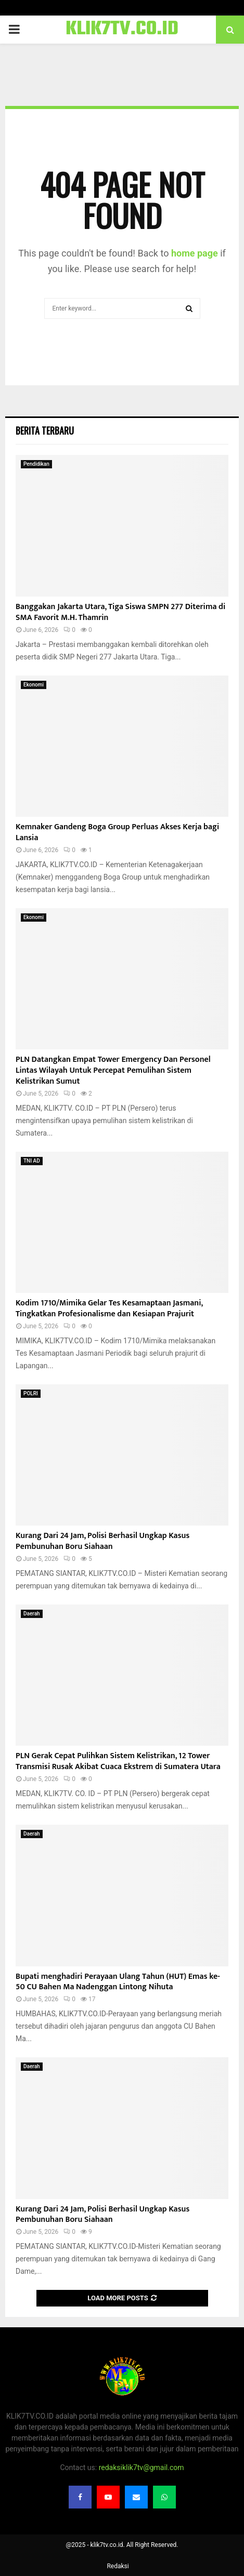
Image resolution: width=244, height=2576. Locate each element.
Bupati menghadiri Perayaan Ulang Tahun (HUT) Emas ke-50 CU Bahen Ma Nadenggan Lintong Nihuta (118, 1982)
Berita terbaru (45, 430)
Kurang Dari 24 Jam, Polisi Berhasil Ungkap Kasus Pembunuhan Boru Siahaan (102, 1541)
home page (194, 253)
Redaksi (118, 2566)
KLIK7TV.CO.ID (122, 30)
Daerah (31, 1613)
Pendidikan (36, 464)
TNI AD (31, 1161)
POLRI (30, 1393)
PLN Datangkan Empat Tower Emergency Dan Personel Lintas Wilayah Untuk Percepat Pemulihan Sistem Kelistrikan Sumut (113, 1070)
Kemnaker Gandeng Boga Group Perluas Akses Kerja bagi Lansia (117, 832)
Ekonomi (33, 684)
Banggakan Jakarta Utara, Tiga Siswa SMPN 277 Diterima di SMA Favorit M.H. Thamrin (120, 612)
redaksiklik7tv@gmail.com (141, 2467)
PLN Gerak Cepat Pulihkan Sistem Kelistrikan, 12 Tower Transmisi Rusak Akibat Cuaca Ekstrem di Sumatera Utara (118, 1761)
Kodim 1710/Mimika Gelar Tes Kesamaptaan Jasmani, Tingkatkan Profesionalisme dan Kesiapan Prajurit (109, 1308)
